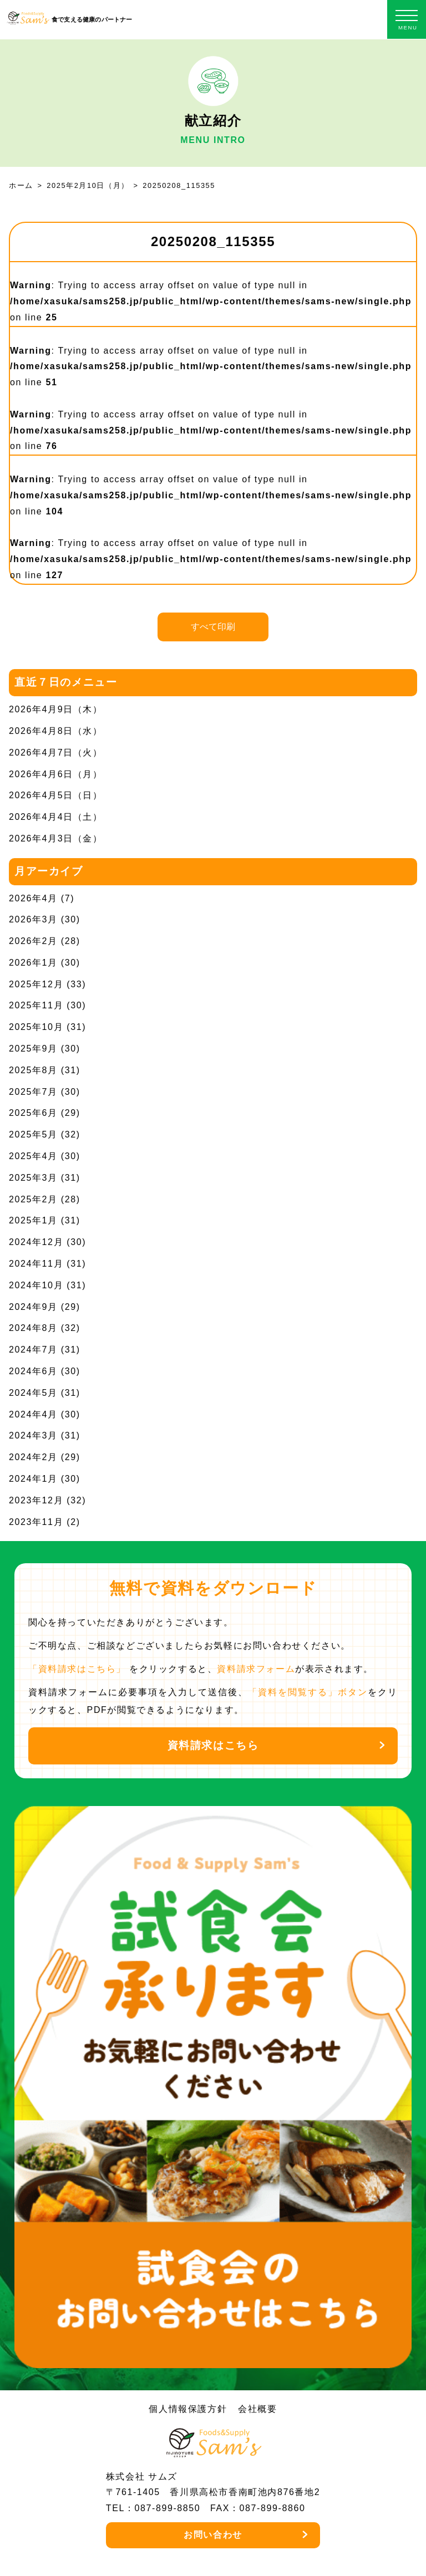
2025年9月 (33, 1048)
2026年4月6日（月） (56, 774)
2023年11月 (36, 1522)
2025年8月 (33, 1070)
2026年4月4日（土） (56, 817)
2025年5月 (33, 1134)
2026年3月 (33, 919)
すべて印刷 (213, 626)
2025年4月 (33, 1156)
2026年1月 (33, 962)
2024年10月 (36, 1285)
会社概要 (257, 2409)
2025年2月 (33, 1199)
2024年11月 (36, 1263)
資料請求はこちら (213, 1745)
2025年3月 (33, 1177)
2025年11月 (36, 1005)
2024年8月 (33, 1328)
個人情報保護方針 (188, 2409)
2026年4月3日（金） (56, 838)
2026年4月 (33, 898)
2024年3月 (33, 1435)
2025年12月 (36, 984)
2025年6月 (33, 1113)
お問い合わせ (213, 2534)
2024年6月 (33, 1371)
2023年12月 (36, 1500)
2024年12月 (36, 1242)
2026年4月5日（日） (56, 795)
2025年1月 (33, 1220)
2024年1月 (33, 1478)
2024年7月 (33, 1349)
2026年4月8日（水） (56, 731)
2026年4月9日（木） (56, 709)
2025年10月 (36, 1027)
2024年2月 (33, 1457)
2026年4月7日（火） (56, 752)
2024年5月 (33, 1392)
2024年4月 (33, 1414)
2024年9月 (33, 1307)
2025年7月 (33, 1091)
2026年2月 (33, 941)
